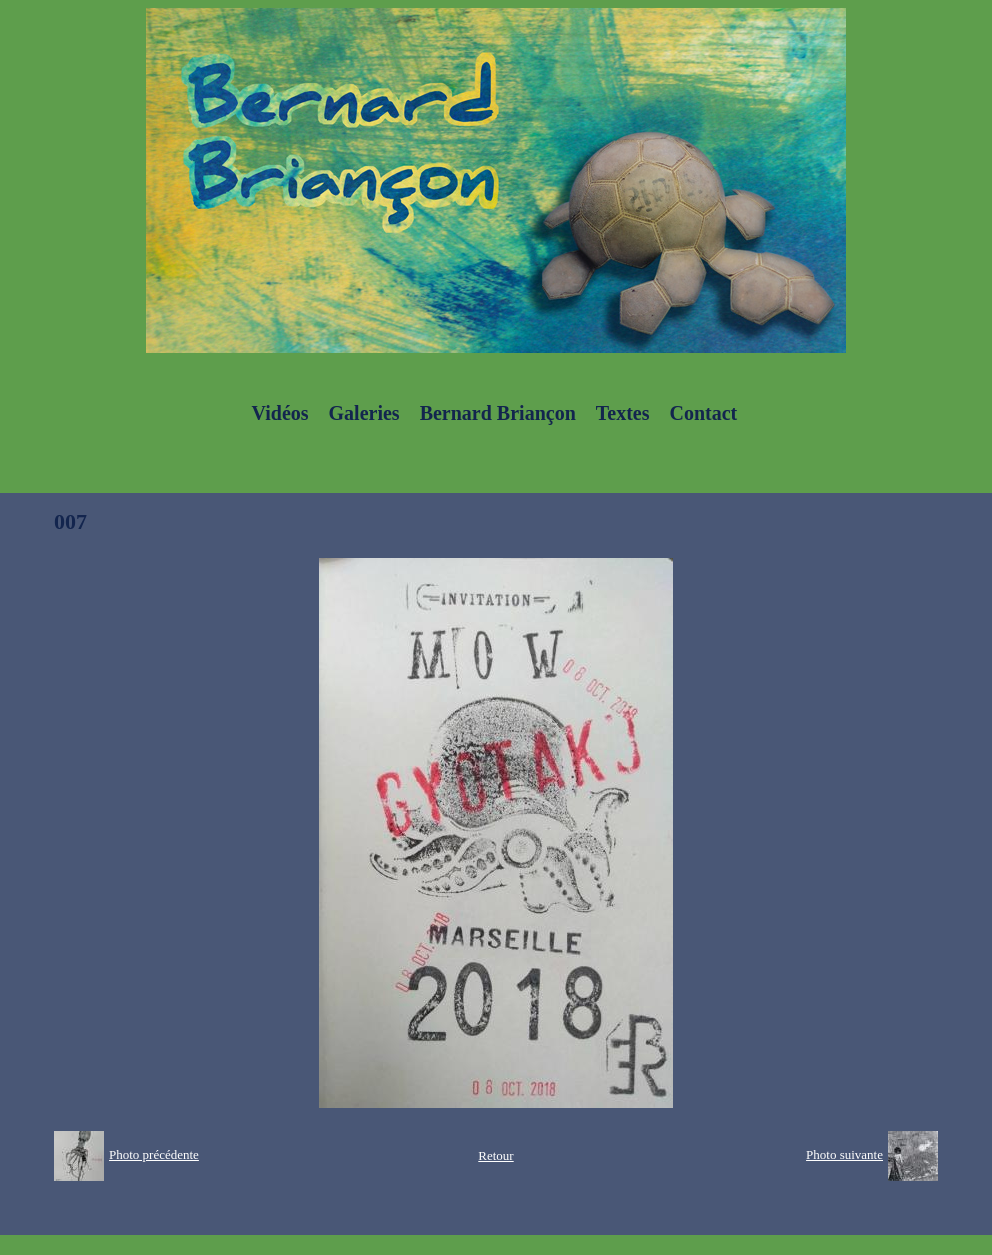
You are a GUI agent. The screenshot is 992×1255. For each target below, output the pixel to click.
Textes (623, 413)
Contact (703, 413)
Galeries (364, 413)
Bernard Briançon (498, 413)
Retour (495, 1155)
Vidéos (280, 413)
